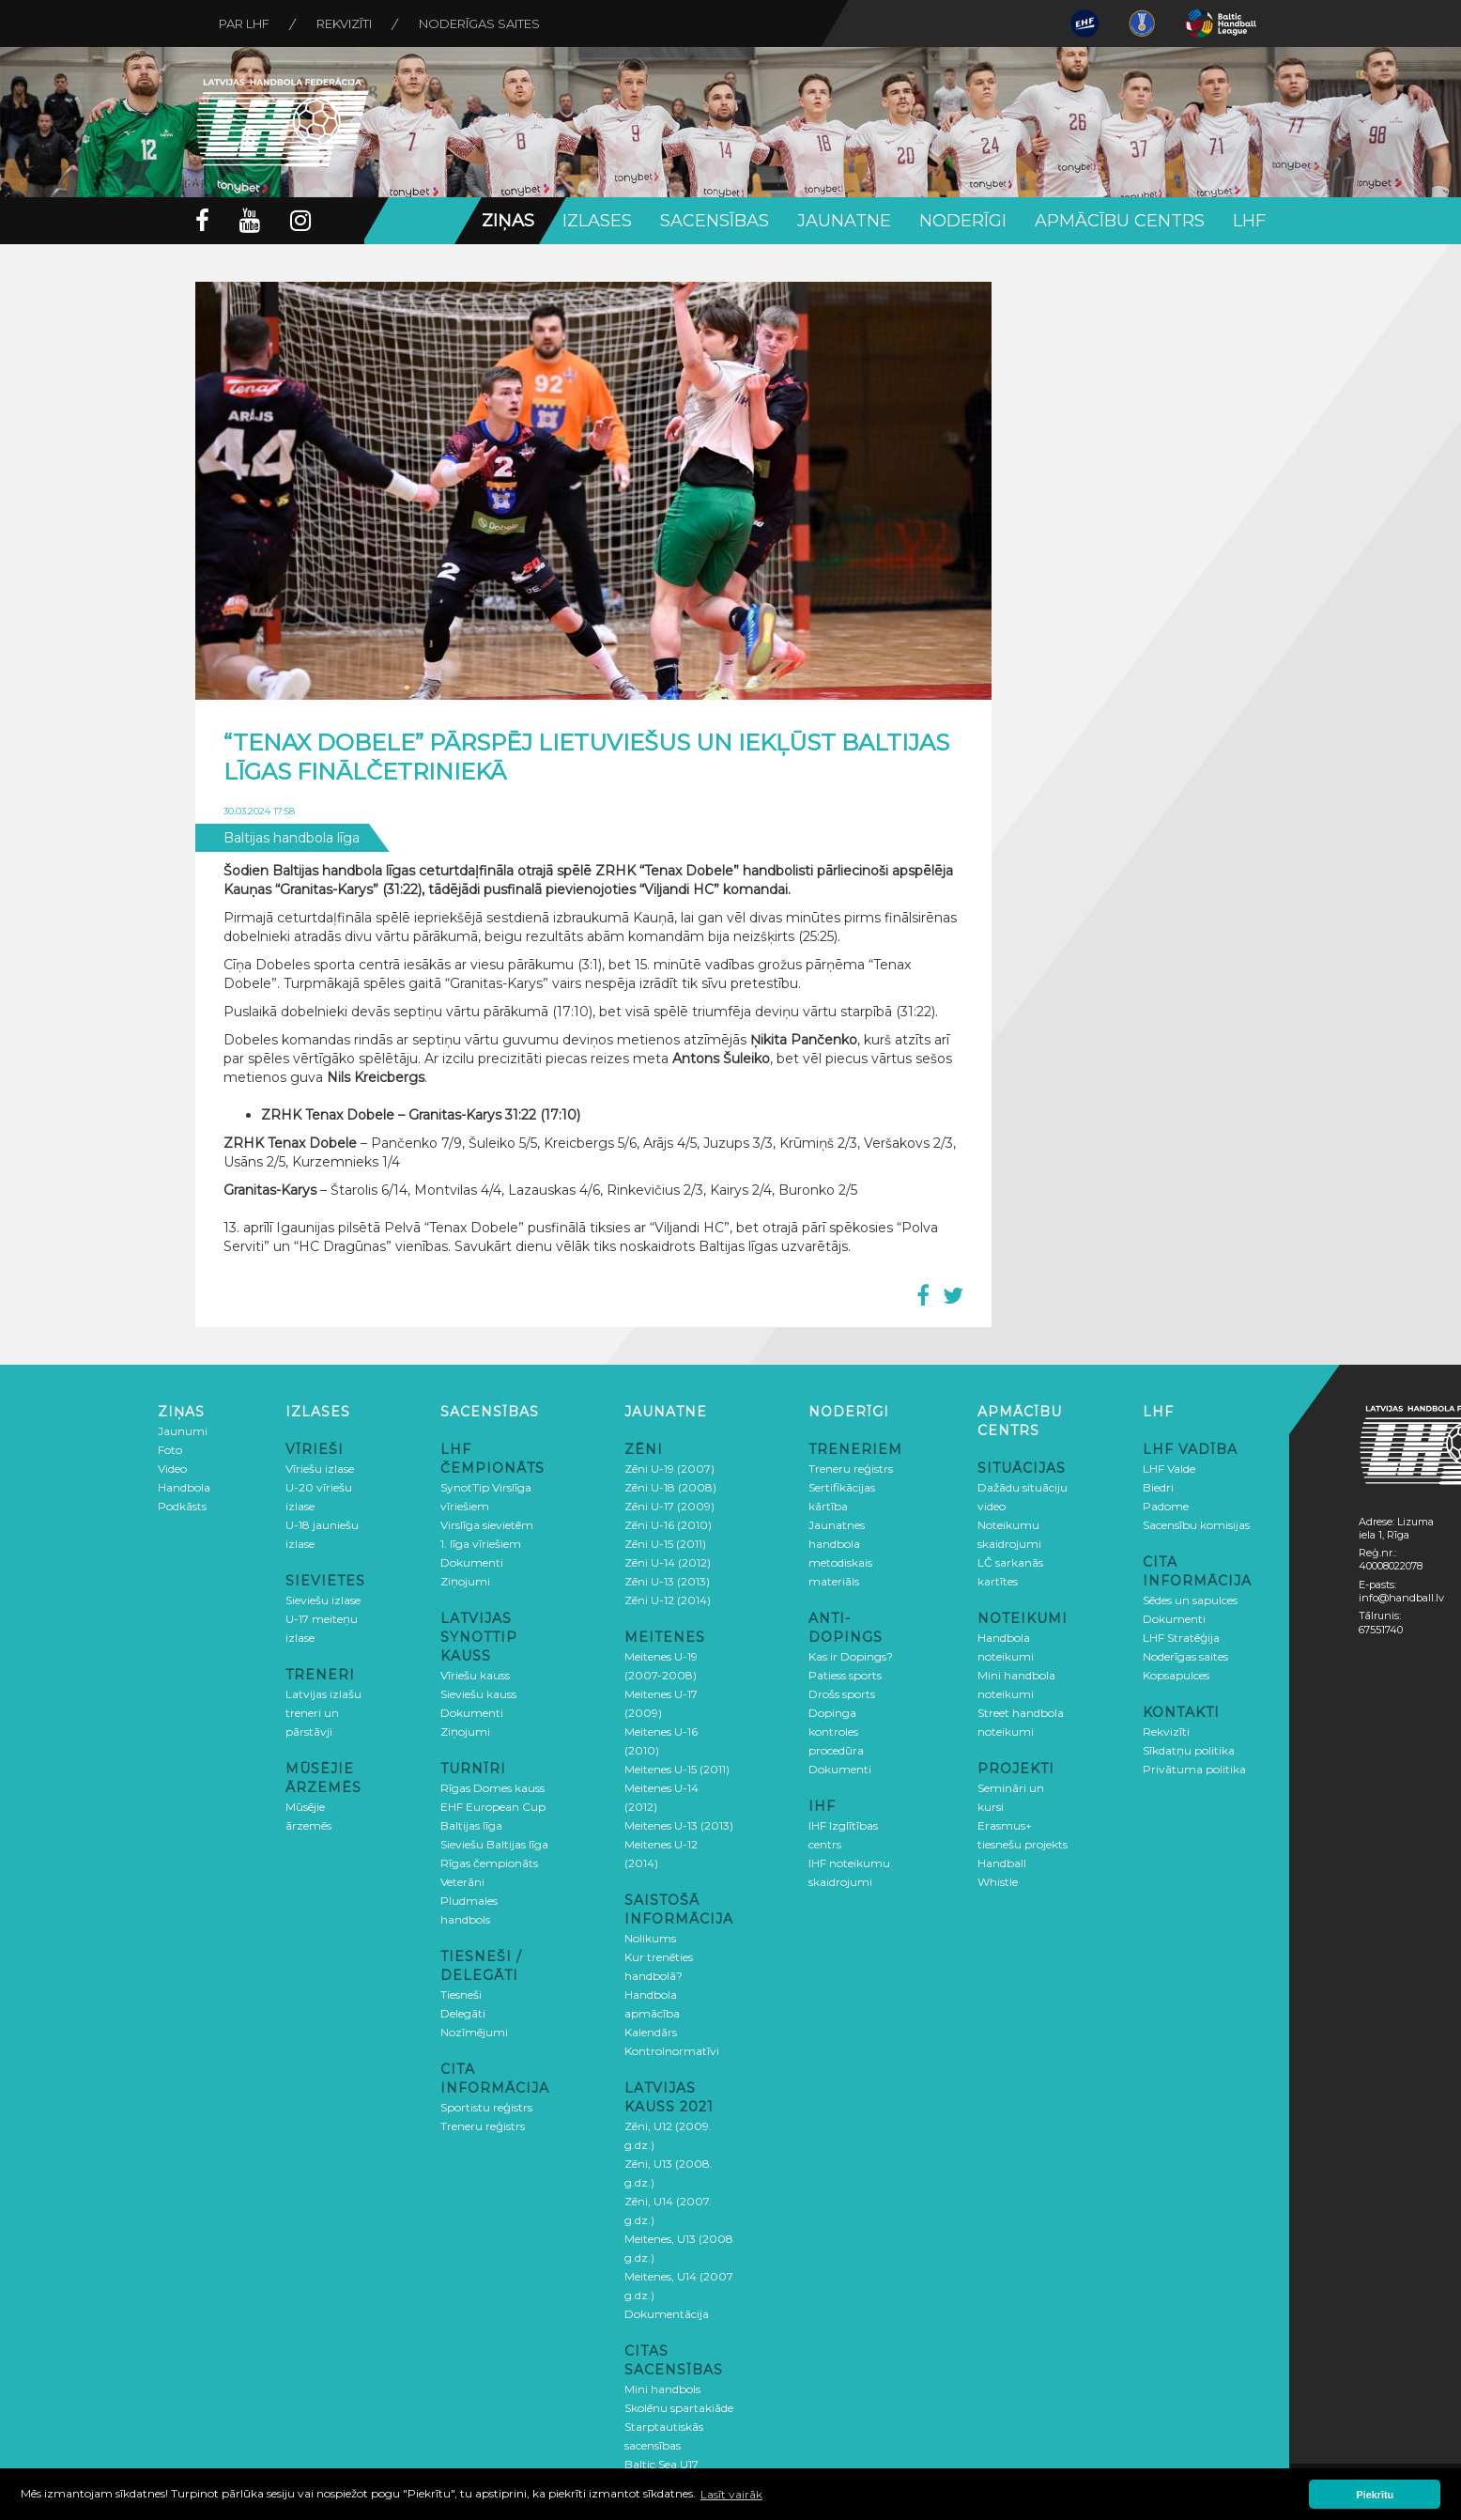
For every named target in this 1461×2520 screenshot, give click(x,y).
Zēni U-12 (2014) (667, 1600)
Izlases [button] (597, 220)
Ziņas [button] (508, 220)
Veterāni (462, 1882)
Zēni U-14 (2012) (667, 1562)
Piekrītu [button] (1375, 2494)
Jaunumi (183, 1431)
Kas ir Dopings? (850, 1656)
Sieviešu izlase (323, 1600)
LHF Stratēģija (1181, 1638)
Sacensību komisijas (1196, 1525)
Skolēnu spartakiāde (678, 2408)
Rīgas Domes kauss (492, 1788)
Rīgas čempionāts (489, 1863)
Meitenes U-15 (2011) (677, 1769)
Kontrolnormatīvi (671, 2051)
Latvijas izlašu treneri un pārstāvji (323, 1713)
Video (172, 1468)
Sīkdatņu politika (1189, 1750)
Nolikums (650, 1938)
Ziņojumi (465, 1581)
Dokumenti (471, 1562)
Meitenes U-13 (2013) (678, 1825)
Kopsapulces (1176, 1675)
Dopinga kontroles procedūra (836, 1731)
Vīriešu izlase (319, 1468)
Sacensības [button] (714, 220)
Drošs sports (841, 1694)
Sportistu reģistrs (486, 2107)
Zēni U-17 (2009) (669, 1506)
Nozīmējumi (474, 2032)
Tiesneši (461, 1994)
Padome (1166, 1506)
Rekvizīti (344, 23)
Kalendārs (650, 2032)
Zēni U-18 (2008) (670, 1487)
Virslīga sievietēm (486, 1525)
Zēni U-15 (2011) (665, 1544)
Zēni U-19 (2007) (669, 1468)
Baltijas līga (471, 1825)
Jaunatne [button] (844, 220)
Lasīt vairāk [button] (731, 2494)
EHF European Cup (493, 1807)
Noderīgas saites (479, 23)
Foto (170, 1450)
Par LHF (244, 23)
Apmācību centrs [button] (1120, 220)
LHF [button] (1249, 220)
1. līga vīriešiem (480, 1544)
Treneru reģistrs (482, 2126)
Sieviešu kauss (478, 1694)
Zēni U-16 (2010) (668, 1525)
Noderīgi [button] (963, 220)
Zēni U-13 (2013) (667, 1581)
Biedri (1158, 1487)
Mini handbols (662, 2389)
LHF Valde (1169, 1468)
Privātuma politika (1194, 1769)
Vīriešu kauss (475, 1675)
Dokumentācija (666, 2314)
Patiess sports (845, 1675)
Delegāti (462, 2013)
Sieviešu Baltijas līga (494, 1844)
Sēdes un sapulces (1190, 1600)
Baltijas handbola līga (291, 837)
